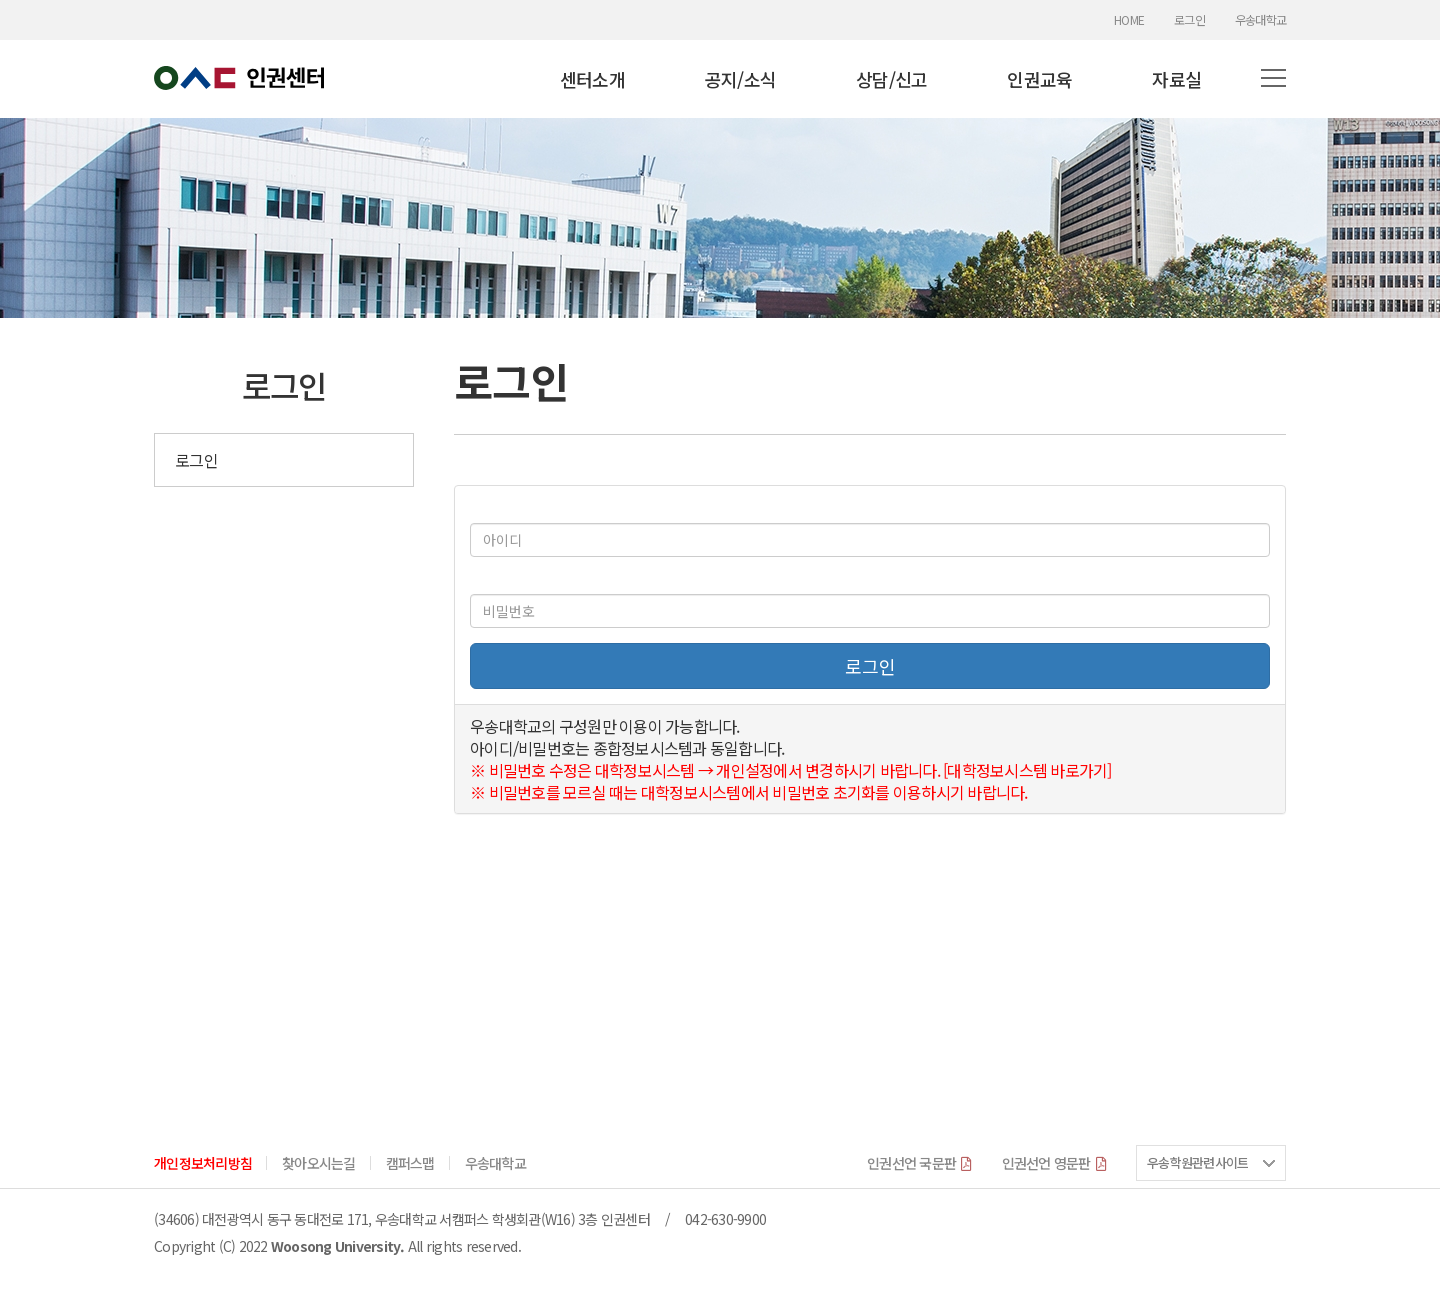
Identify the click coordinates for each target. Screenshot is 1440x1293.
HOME (1129, 20)
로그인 (1189, 20)
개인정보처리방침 (203, 1163)
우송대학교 (1260, 20)
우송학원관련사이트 (1197, 1162)
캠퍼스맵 (410, 1163)
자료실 (1176, 79)
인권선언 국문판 (919, 1163)
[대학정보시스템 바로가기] (1027, 770)
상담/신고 (891, 79)
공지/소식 (740, 79)
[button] (1273, 79)
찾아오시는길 (319, 1163)
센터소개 (592, 79)
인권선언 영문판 (1054, 1163)
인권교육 (1039, 79)
